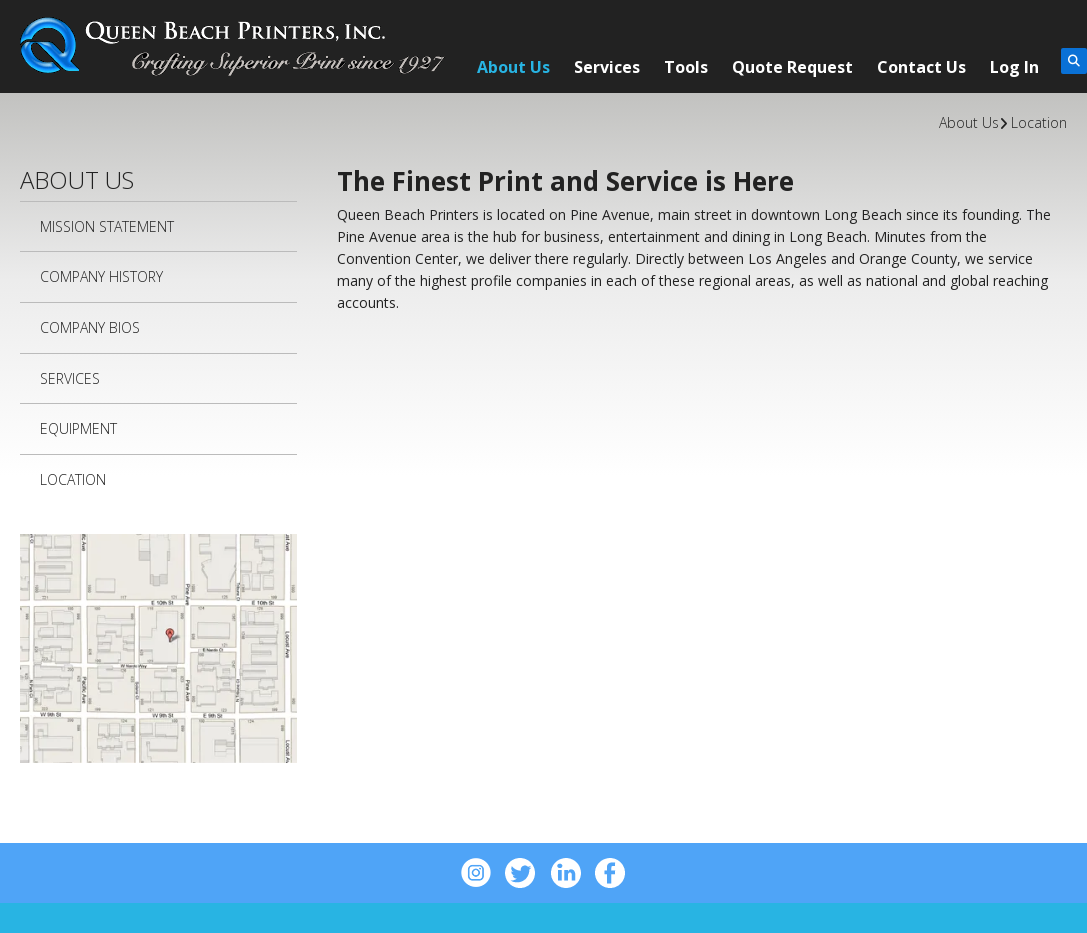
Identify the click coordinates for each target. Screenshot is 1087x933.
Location (1039, 122)
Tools (686, 67)
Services (607, 67)
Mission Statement (107, 226)
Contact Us (921, 67)
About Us (513, 67)
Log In (1014, 67)
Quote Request (792, 67)
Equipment (78, 428)
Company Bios (90, 327)
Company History (101, 276)
